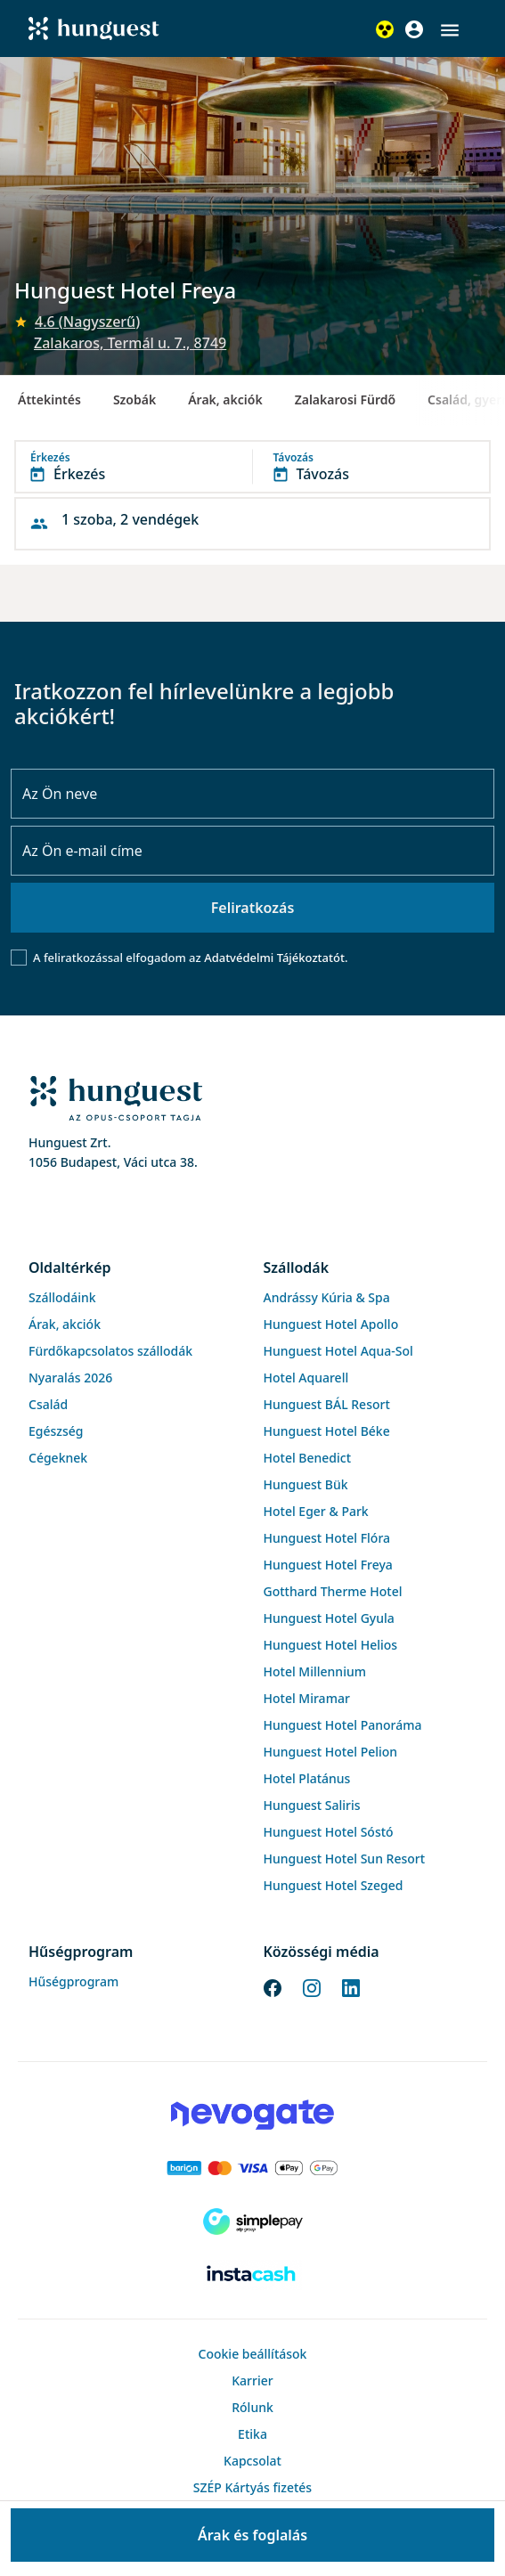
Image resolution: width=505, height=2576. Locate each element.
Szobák (134, 399)
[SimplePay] (252, 2221)
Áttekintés (49, 399)
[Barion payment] (252, 2168)
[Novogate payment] (252, 2114)
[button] (450, 30)
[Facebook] (272, 1986)
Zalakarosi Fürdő (345, 399)
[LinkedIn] (351, 1986)
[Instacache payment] (252, 2275)
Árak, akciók (225, 399)
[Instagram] (312, 1986)
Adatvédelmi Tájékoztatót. (275, 958)
